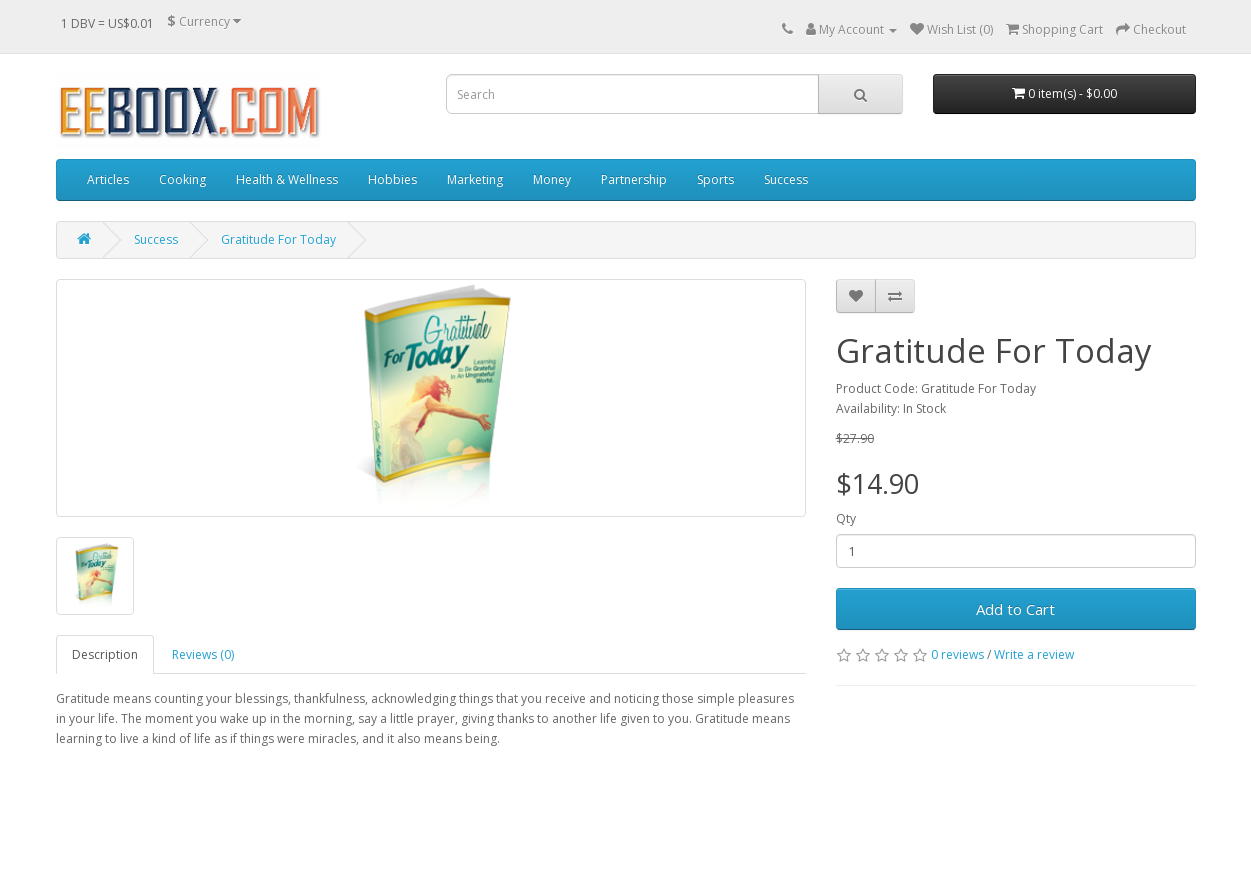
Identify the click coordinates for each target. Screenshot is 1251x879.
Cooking (182, 179)
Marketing (475, 179)
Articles (108, 179)
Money (552, 179)
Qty (846, 518)
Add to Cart (1015, 609)
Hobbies (392, 179)
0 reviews (957, 654)
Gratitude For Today (278, 239)
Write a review (1034, 654)
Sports (715, 179)
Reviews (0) (203, 654)
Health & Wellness (287, 179)
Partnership (634, 179)
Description (105, 654)
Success (786, 179)
